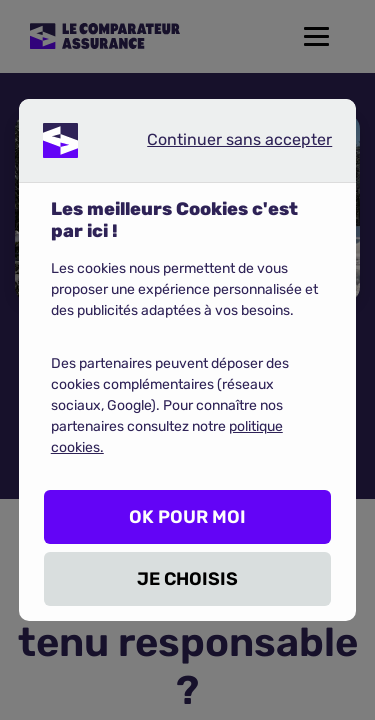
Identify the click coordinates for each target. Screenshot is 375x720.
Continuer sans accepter (223, 144)
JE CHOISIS (187, 579)
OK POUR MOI (187, 517)
